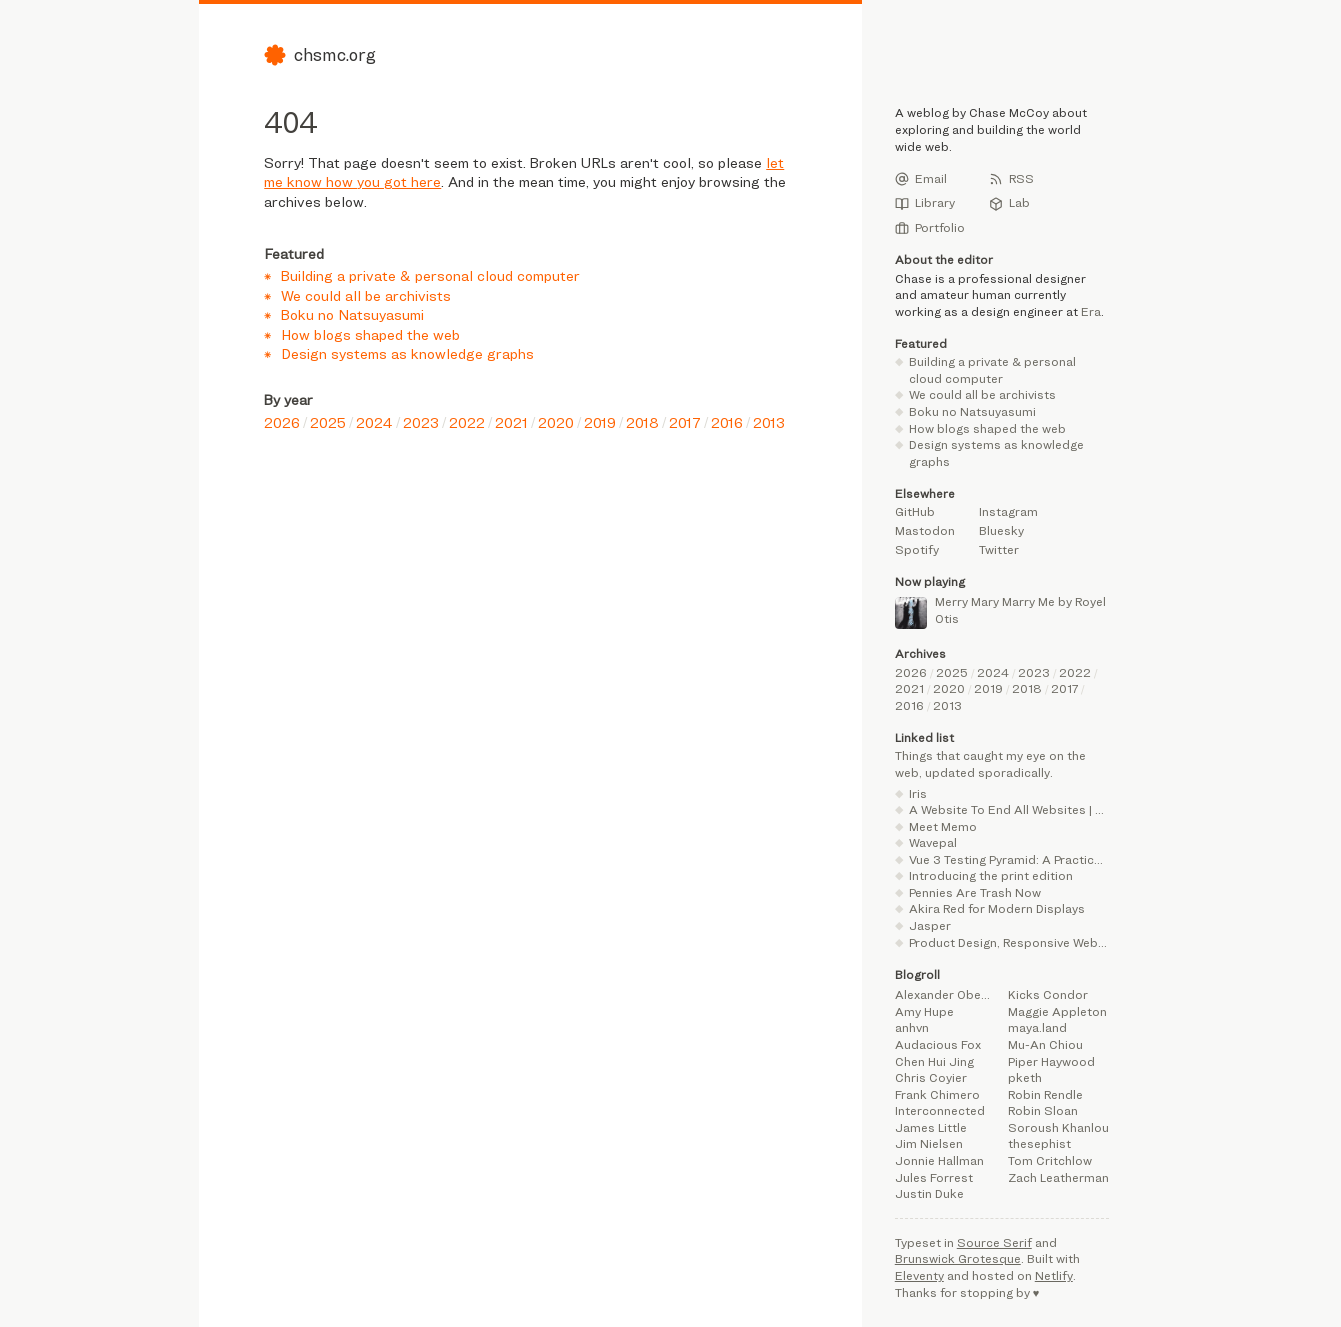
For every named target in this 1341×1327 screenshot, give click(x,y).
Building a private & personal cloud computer (430, 275)
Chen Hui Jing (934, 1061)
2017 (685, 422)
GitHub (915, 511)
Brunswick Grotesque (958, 1258)
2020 (556, 422)
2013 (769, 422)
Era (1091, 311)
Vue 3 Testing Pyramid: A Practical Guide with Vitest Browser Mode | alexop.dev (1009, 859)
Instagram (1008, 511)
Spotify (917, 549)
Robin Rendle (1045, 1094)
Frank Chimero (937, 1094)
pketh (1025, 1077)
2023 (421, 422)
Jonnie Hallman (939, 1160)
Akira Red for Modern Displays (997, 908)
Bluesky (1001, 530)
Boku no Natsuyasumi (352, 314)
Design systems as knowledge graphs (407, 353)
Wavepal (933, 842)
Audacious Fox (938, 1044)
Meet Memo (943, 826)
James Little (931, 1127)
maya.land (1037, 1027)
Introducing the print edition (991, 875)
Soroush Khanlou (1058, 1127)
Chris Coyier (931, 1077)
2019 (600, 422)
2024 (374, 422)
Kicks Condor (1048, 994)
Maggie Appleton (1057, 1011)
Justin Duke (929, 1193)
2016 (727, 422)
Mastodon (925, 530)
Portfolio (930, 228)
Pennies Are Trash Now (975, 892)
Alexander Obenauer (945, 994)
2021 (511, 422)
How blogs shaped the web (370, 334)
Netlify (1054, 1275)
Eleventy (919, 1275)
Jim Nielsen (929, 1143)
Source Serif (994, 1242)
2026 (282, 422)
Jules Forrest (934, 1177)
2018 (642, 422)
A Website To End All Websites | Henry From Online (1009, 809)
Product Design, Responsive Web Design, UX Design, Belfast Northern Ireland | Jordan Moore (1009, 942)
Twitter (999, 549)
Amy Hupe (924, 1011)
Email (921, 179)
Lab (1009, 203)
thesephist (1039, 1143)
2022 (467, 422)
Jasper (930, 925)
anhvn (912, 1027)
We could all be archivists (366, 295)
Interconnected (940, 1110)
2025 (328, 422)
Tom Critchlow (1050, 1160)
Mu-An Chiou (1045, 1044)
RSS (1011, 179)
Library (925, 203)
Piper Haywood (1051, 1061)
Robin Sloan (1043, 1110)
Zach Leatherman (1058, 1177)
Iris (918, 793)
